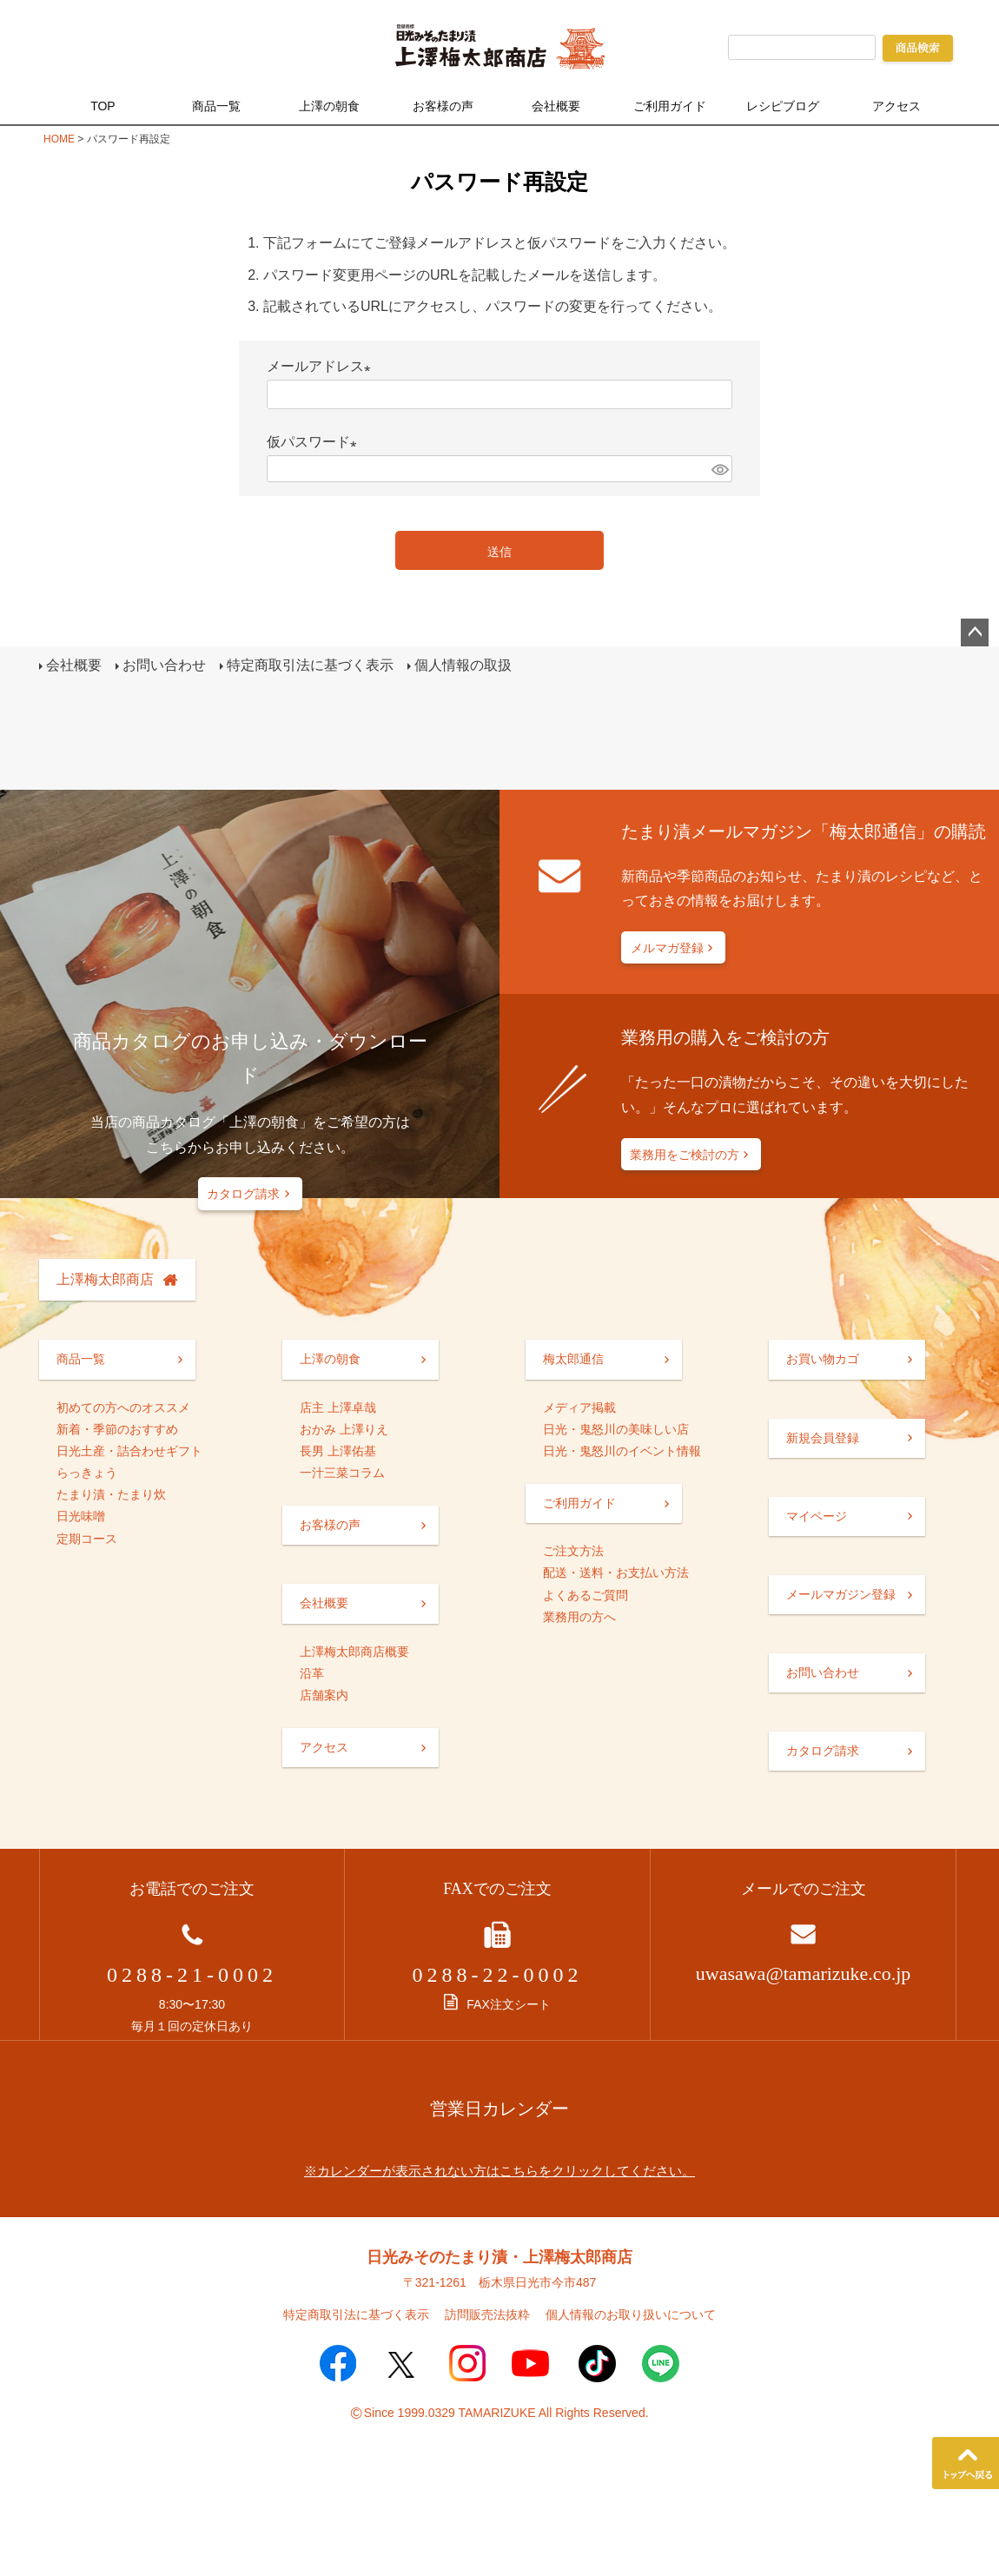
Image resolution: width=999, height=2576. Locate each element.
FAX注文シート (497, 2008)
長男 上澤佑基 (338, 1454)
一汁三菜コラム (342, 1476)
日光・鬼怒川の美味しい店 (616, 1432)
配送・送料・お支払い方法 (616, 1576)
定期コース (86, 1541)
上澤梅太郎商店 (105, 1282)
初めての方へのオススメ (123, 1410)
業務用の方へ (579, 1620)
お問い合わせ (166, 666)
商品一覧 (216, 106)
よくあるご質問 (585, 1598)
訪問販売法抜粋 (487, 2318)
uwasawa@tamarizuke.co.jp (803, 1977)
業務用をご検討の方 (684, 1158)
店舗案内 (324, 1698)
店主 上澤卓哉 (338, 1410)
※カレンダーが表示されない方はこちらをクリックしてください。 (499, 2174)
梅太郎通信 (573, 1362)
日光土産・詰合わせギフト (129, 1454)
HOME (59, 139)
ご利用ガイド (669, 106)
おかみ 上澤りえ (344, 1432)
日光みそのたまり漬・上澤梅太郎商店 (499, 2260)
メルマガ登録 (667, 951)
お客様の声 (443, 106)
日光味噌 (80, 1519)
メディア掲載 (579, 1410)
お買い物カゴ (822, 1362)
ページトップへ (975, 632)
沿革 (312, 1677)
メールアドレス (322, 366)
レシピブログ (782, 106)
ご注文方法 (573, 1554)
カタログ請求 (243, 1197)
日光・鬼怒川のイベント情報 (622, 1454)
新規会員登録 (822, 1440)
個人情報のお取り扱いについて (631, 2318)
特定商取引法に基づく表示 (311, 666)
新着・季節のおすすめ (117, 1432)
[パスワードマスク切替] (719, 468)
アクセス (896, 106)
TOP (103, 106)
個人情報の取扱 (464, 666)
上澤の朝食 (329, 106)
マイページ (816, 1519)
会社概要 (556, 106)
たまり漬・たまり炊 (111, 1498)
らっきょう (86, 1476)
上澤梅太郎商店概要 (354, 1654)
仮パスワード (315, 441)
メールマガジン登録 (841, 1598)
